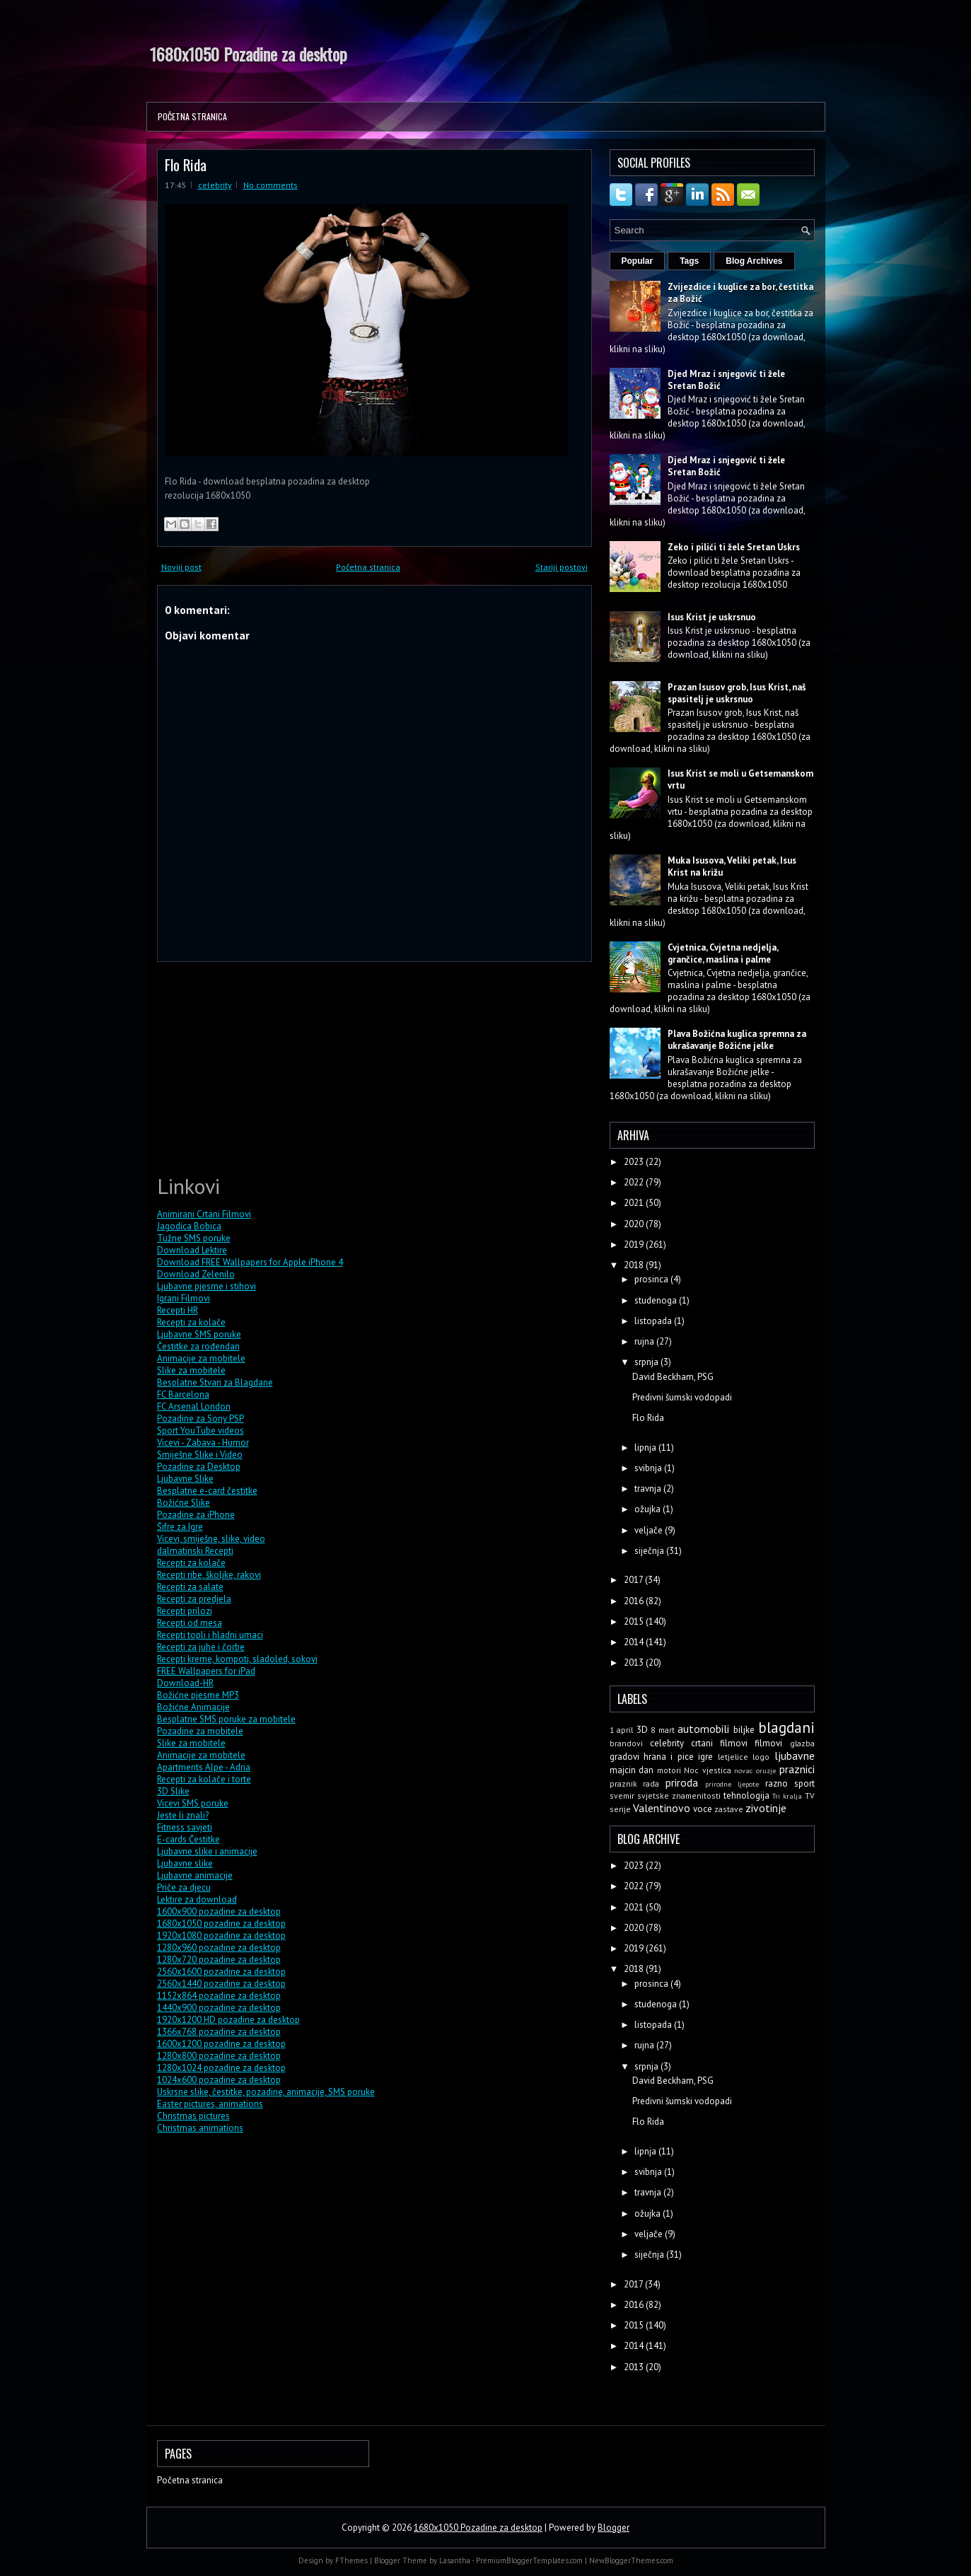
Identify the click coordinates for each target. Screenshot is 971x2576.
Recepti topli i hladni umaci (210, 1635)
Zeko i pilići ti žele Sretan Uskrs (734, 547)
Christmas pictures (193, 2116)
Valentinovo (661, 1808)
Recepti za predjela (194, 1599)
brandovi (626, 1743)
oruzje (766, 1770)
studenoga (656, 1300)
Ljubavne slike (185, 1863)
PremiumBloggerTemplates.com (529, 2560)
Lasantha (454, 2560)
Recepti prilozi (184, 1611)
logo (760, 1756)
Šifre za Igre (180, 1527)
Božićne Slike (183, 1503)
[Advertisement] (263, 1065)
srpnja (647, 1362)
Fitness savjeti (184, 1827)
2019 (635, 1244)
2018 (635, 1265)
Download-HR (185, 1683)
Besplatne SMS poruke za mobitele (226, 1719)
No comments (270, 185)
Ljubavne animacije (195, 1875)
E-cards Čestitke (188, 1839)
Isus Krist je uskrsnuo (712, 617)
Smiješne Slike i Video (200, 1455)
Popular (637, 261)
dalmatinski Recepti (195, 1551)
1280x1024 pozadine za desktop (221, 2068)
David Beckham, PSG (673, 1377)
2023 (635, 1162)
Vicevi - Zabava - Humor (203, 1443)
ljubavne (794, 1755)
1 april (622, 1729)
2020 (635, 1224)
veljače (649, 1530)
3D (642, 1730)
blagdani (786, 1727)
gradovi (624, 1757)
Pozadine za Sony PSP (200, 1418)
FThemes (351, 2560)
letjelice (733, 1756)
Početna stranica (192, 116)
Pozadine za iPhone (196, 1515)
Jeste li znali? (183, 1815)
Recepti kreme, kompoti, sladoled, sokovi (237, 1659)
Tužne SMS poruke (194, 1238)
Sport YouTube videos (200, 1431)
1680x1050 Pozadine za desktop (248, 53)
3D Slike (173, 1791)
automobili (703, 1729)
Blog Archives (754, 261)
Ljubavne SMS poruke (199, 1334)
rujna (645, 1341)
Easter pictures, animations (210, 2104)
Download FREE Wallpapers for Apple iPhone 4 (250, 1262)
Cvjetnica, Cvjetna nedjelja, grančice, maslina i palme (723, 953)
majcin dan (632, 1770)
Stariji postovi (561, 567)
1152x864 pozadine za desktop (219, 1996)
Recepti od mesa (189, 1623)
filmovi (768, 1743)
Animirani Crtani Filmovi (204, 1214)
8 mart (663, 1729)
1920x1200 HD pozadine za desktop (228, 2020)
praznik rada (635, 1783)
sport (804, 1783)
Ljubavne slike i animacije (207, 1851)
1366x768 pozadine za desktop (219, 2032)
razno (776, 1783)
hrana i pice (669, 1757)
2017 (634, 1580)
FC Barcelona (183, 1394)
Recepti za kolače (191, 1322)
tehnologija (746, 1795)
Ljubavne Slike (185, 1479)
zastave (728, 1809)
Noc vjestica (707, 1770)
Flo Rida (186, 164)
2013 (635, 1663)
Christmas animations (200, 2128)
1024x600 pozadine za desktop (219, 2080)
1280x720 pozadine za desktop (219, 1960)
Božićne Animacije (193, 1707)
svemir (622, 1795)
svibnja (649, 1468)
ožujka (648, 1509)
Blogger (613, 2528)
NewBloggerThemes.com (631, 2560)
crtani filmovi (719, 1743)
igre (705, 1757)
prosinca (652, 1279)
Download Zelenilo (196, 1274)
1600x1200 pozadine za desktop (221, 2044)
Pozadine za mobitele (200, 1731)
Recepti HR (177, 1310)
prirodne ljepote (732, 1784)
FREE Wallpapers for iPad (206, 1671)
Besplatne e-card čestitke (207, 1491)
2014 (635, 1642)
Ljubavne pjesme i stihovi (206, 1286)
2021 (635, 1203)
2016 (635, 1601)
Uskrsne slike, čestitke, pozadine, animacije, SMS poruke (266, 2092)
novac (743, 1770)
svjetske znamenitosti (679, 1795)
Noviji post (181, 567)
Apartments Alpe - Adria (203, 1767)
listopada (654, 1321)
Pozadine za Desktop (198, 1467)
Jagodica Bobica (189, 1226)
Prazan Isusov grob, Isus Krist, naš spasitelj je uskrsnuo (737, 693)
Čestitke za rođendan (198, 1346)
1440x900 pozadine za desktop (219, 2008)
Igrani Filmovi (183, 1298)
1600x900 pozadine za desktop (219, 1911)
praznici (797, 1769)
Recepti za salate (190, 1587)
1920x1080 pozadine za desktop (221, 1936)
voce (702, 1809)
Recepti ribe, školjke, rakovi (209, 1575)
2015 (635, 1621)
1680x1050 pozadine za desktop (221, 1924)
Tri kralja (787, 1796)
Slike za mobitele (191, 1370)
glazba (802, 1743)
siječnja (650, 1551)
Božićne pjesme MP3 (198, 1695)
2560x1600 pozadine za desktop (221, 1972)
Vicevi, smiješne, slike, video (211, 1539)
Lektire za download (197, 1899)
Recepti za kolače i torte (204, 1779)
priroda (681, 1782)
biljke (744, 1730)
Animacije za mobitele (201, 1358)
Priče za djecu (184, 1887)
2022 (635, 1182)
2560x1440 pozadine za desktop (221, 1984)
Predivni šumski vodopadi (682, 1397)
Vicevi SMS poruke (192, 1803)
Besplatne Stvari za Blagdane (215, 1382)
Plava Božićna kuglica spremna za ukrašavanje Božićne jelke (737, 1040)
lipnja (646, 1447)
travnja (648, 1489)
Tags (689, 261)
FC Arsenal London (194, 1406)
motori (669, 1770)
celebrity (215, 185)
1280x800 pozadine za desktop (219, 2056)
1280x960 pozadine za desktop (219, 1948)
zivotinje (765, 1808)
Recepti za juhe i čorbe (201, 1647)
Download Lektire (192, 1250)
